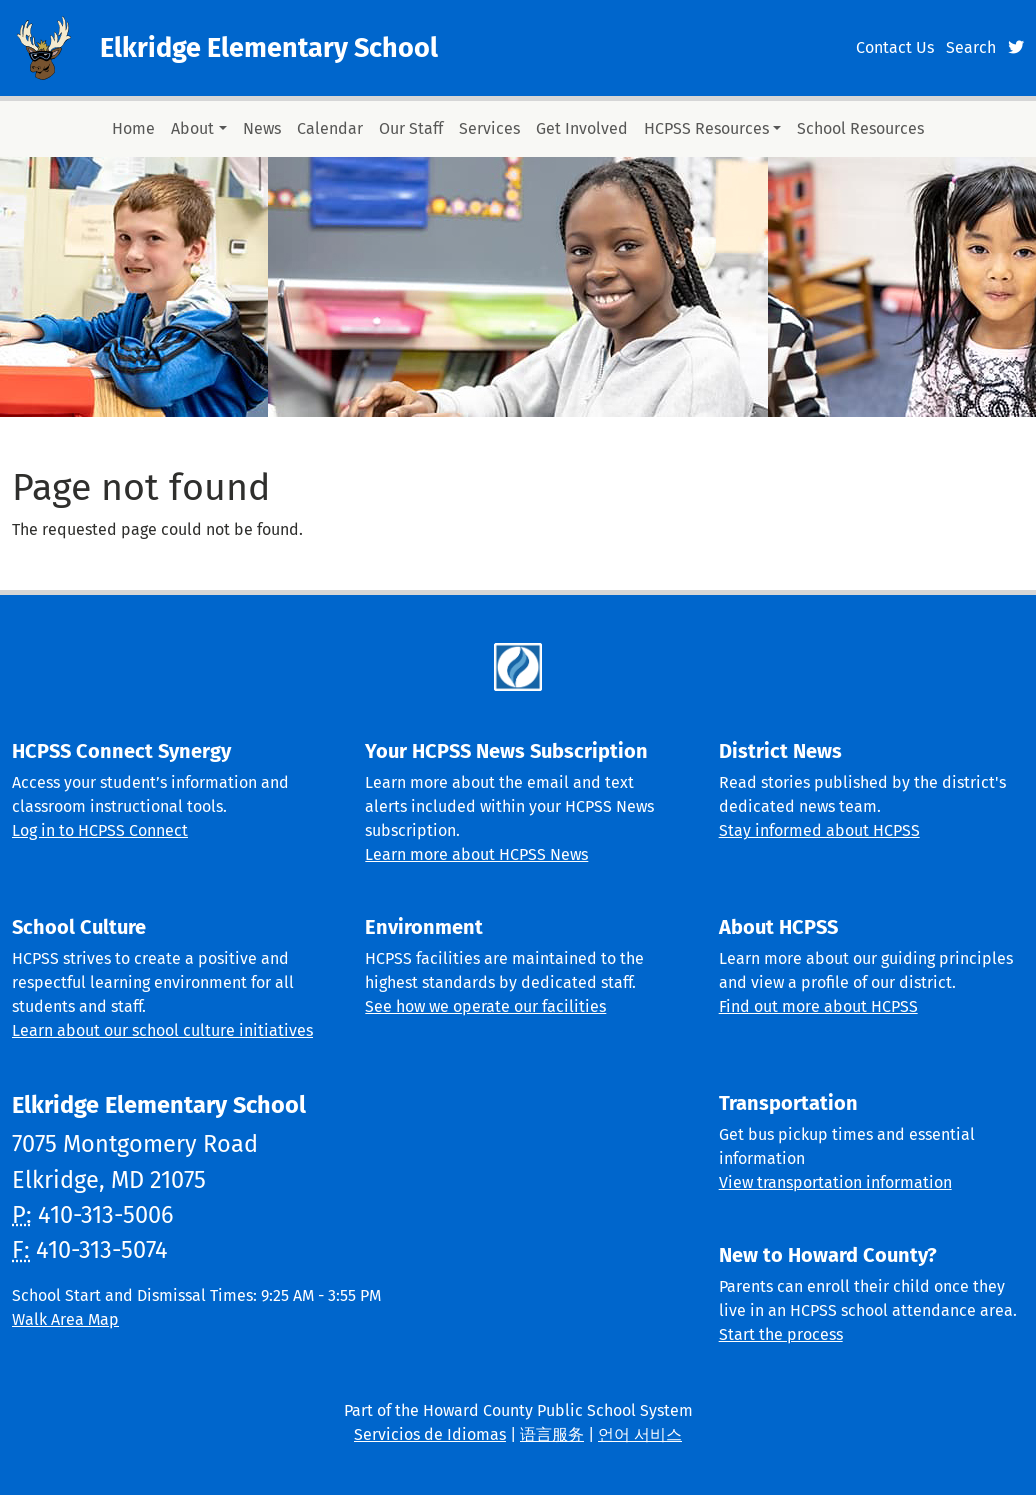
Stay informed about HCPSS (819, 830)
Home (133, 128)
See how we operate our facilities (485, 1006)
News (262, 128)
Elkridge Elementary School (269, 48)
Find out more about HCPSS (818, 1006)
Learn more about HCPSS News (476, 854)
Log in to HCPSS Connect (100, 830)
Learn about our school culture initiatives (162, 1030)
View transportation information (835, 1182)
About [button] (192, 128)
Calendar (330, 128)
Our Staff (411, 128)
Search (971, 47)
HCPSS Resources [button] (706, 128)
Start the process (781, 1334)
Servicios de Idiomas (430, 1434)
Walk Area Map (65, 1319)
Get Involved (582, 128)
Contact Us (895, 47)
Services (489, 128)
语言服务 (552, 1434)
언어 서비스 (640, 1434)
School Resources (860, 128)
